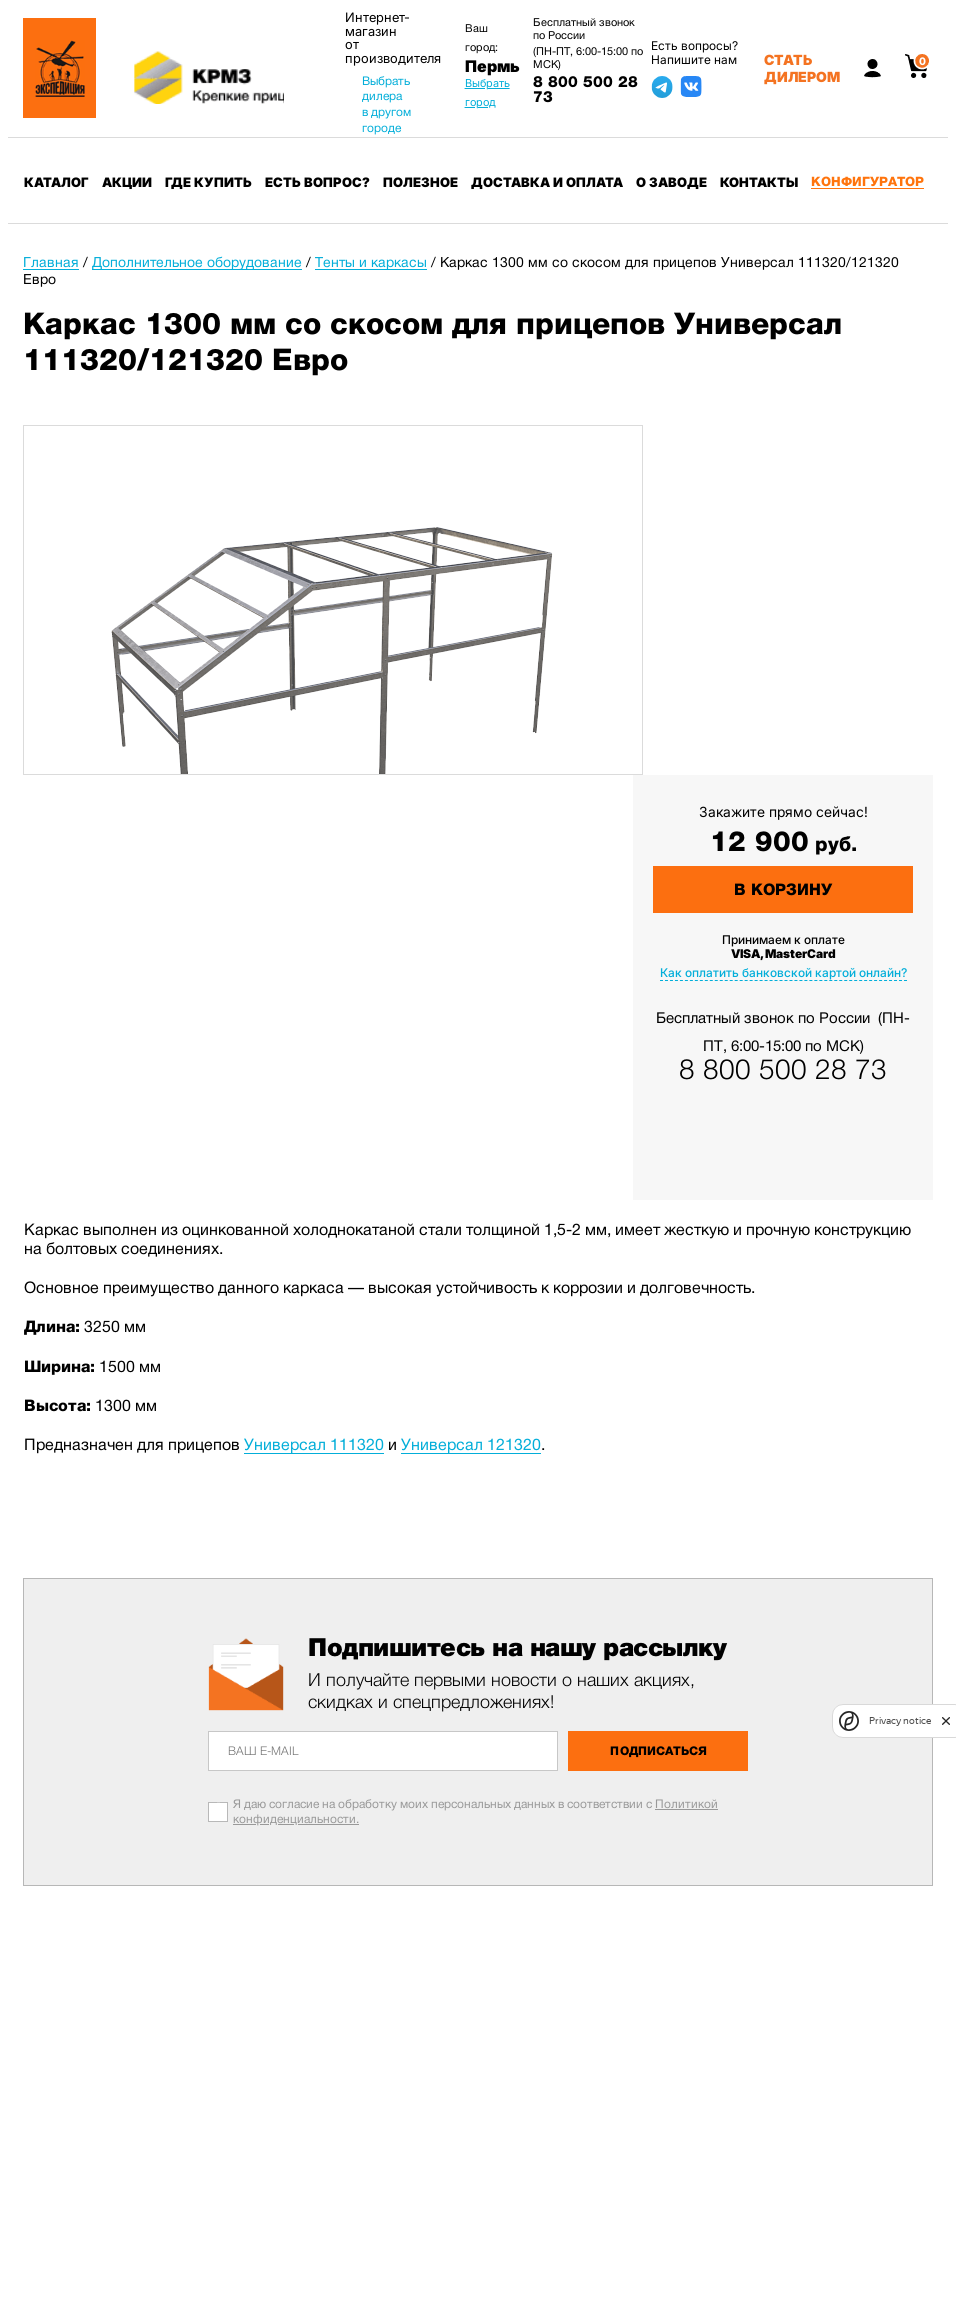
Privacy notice (900, 1720)
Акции (127, 182)
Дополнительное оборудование (197, 262)
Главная (51, 262)
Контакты (759, 182)
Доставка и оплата (547, 182)
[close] (946, 1721)
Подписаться (658, 1751)
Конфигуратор (867, 181)
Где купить (208, 182)
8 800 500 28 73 (585, 89)
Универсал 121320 (471, 1444)
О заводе (671, 182)
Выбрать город (487, 92)
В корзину (783, 889)
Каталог (56, 182)
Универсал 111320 (314, 1444)
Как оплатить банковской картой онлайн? (783, 972)
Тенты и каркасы (371, 262)
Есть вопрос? (317, 182)
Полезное (420, 182)
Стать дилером (802, 68)
